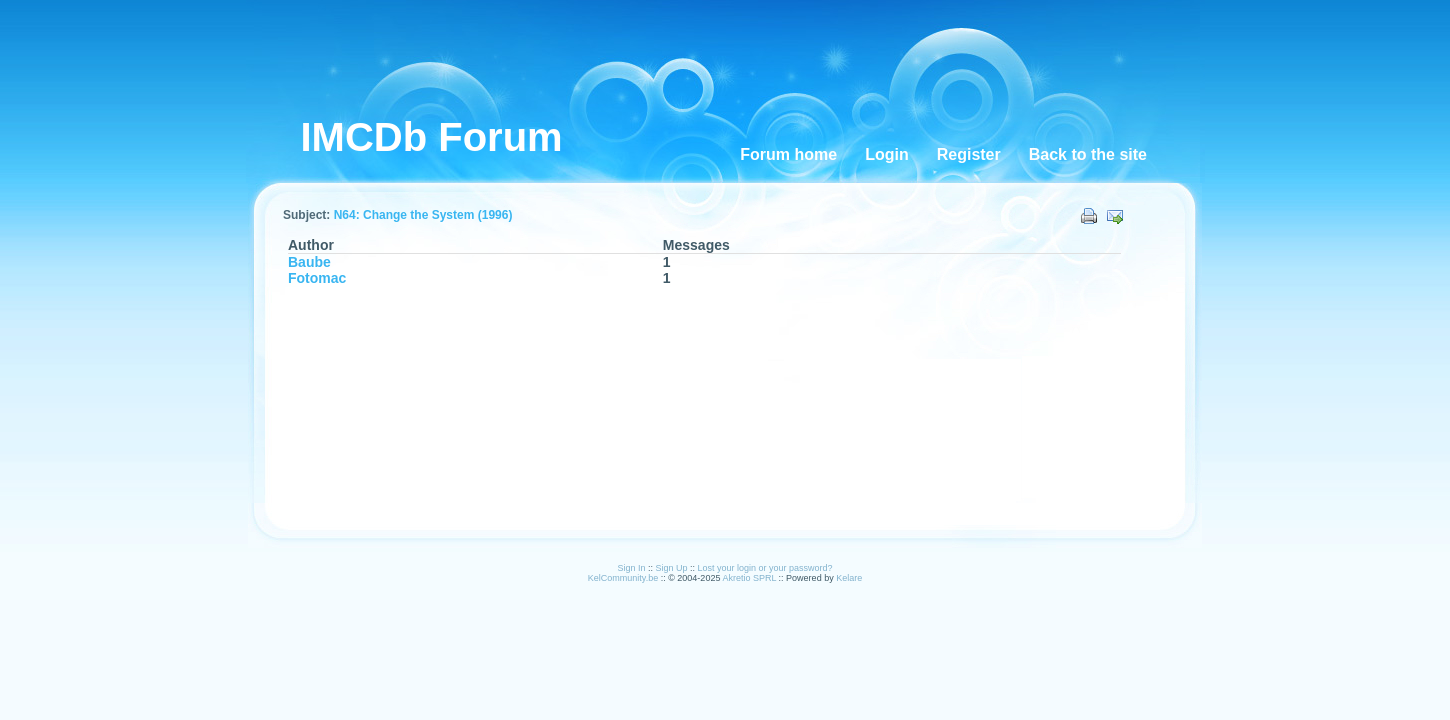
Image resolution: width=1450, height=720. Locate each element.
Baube (309, 262)
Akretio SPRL (750, 578)
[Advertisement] (739, 60)
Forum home (788, 154)
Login (887, 154)
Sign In (631, 568)
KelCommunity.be (624, 578)
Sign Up (671, 568)
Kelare (849, 578)
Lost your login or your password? (765, 568)
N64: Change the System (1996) (423, 215)
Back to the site (1088, 154)
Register (969, 154)
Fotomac (317, 278)
